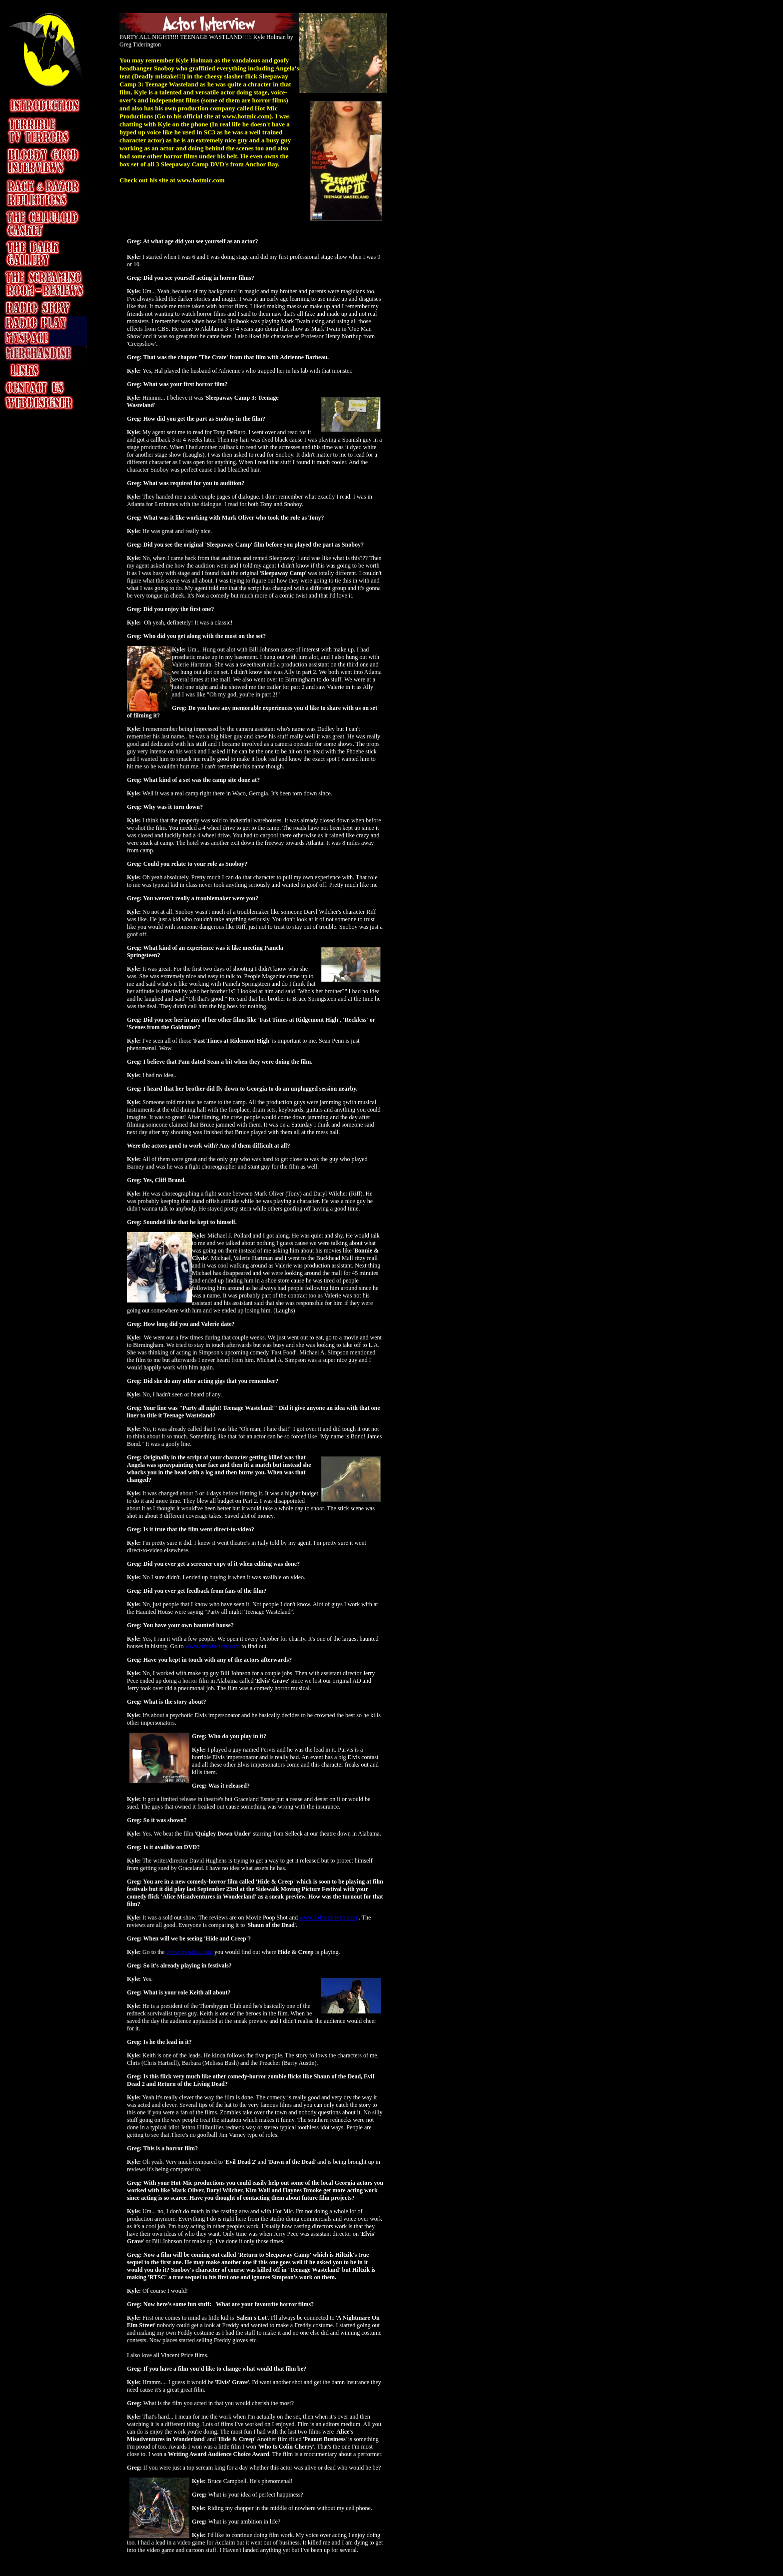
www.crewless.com (189, 1951)
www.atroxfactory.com (212, 1646)
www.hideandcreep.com (328, 1917)
